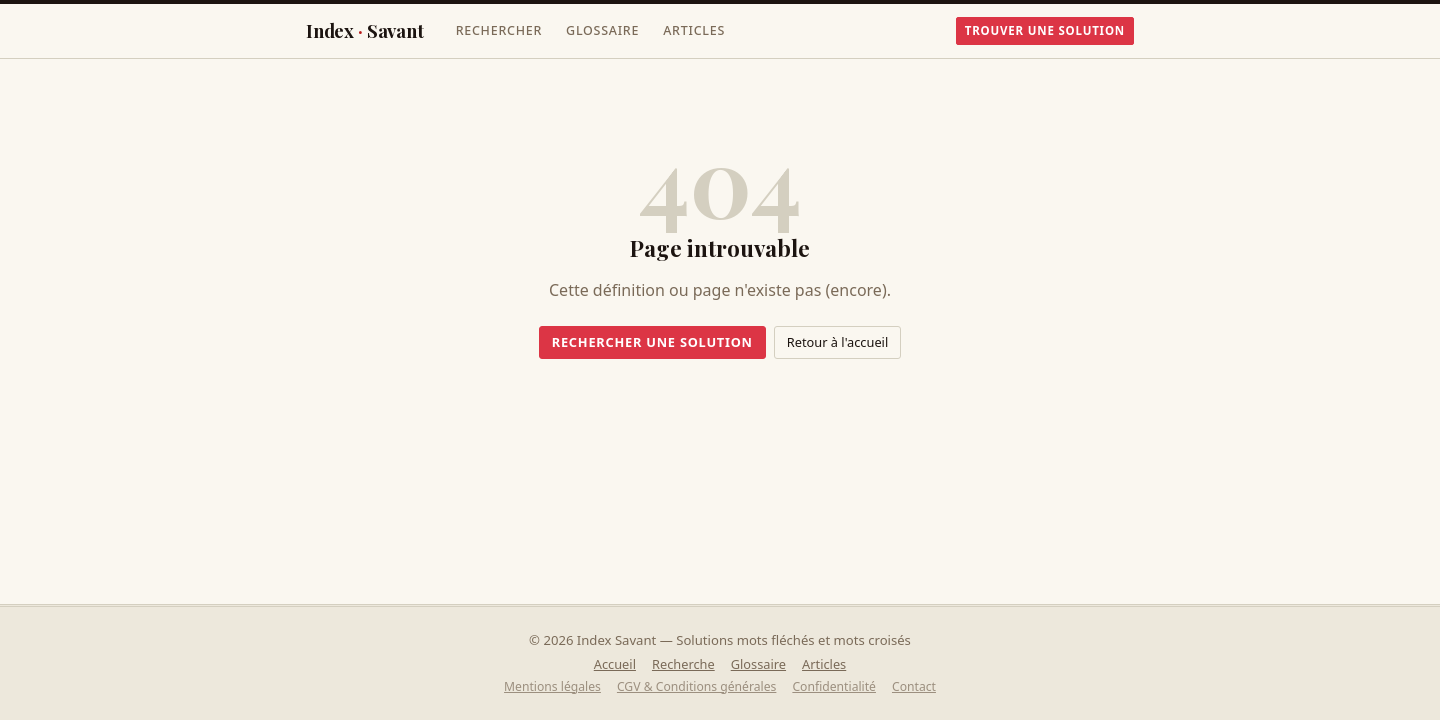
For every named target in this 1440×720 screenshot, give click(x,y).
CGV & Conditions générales (696, 686)
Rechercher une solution (652, 342)
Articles (694, 30)
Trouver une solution (1045, 30)
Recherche (683, 664)
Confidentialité (834, 686)
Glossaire (602, 30)
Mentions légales (552, 686)
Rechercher (499, 30)
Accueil (615, 664)
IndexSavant (365, 31)
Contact (914, 686)
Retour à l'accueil (837, 342)
